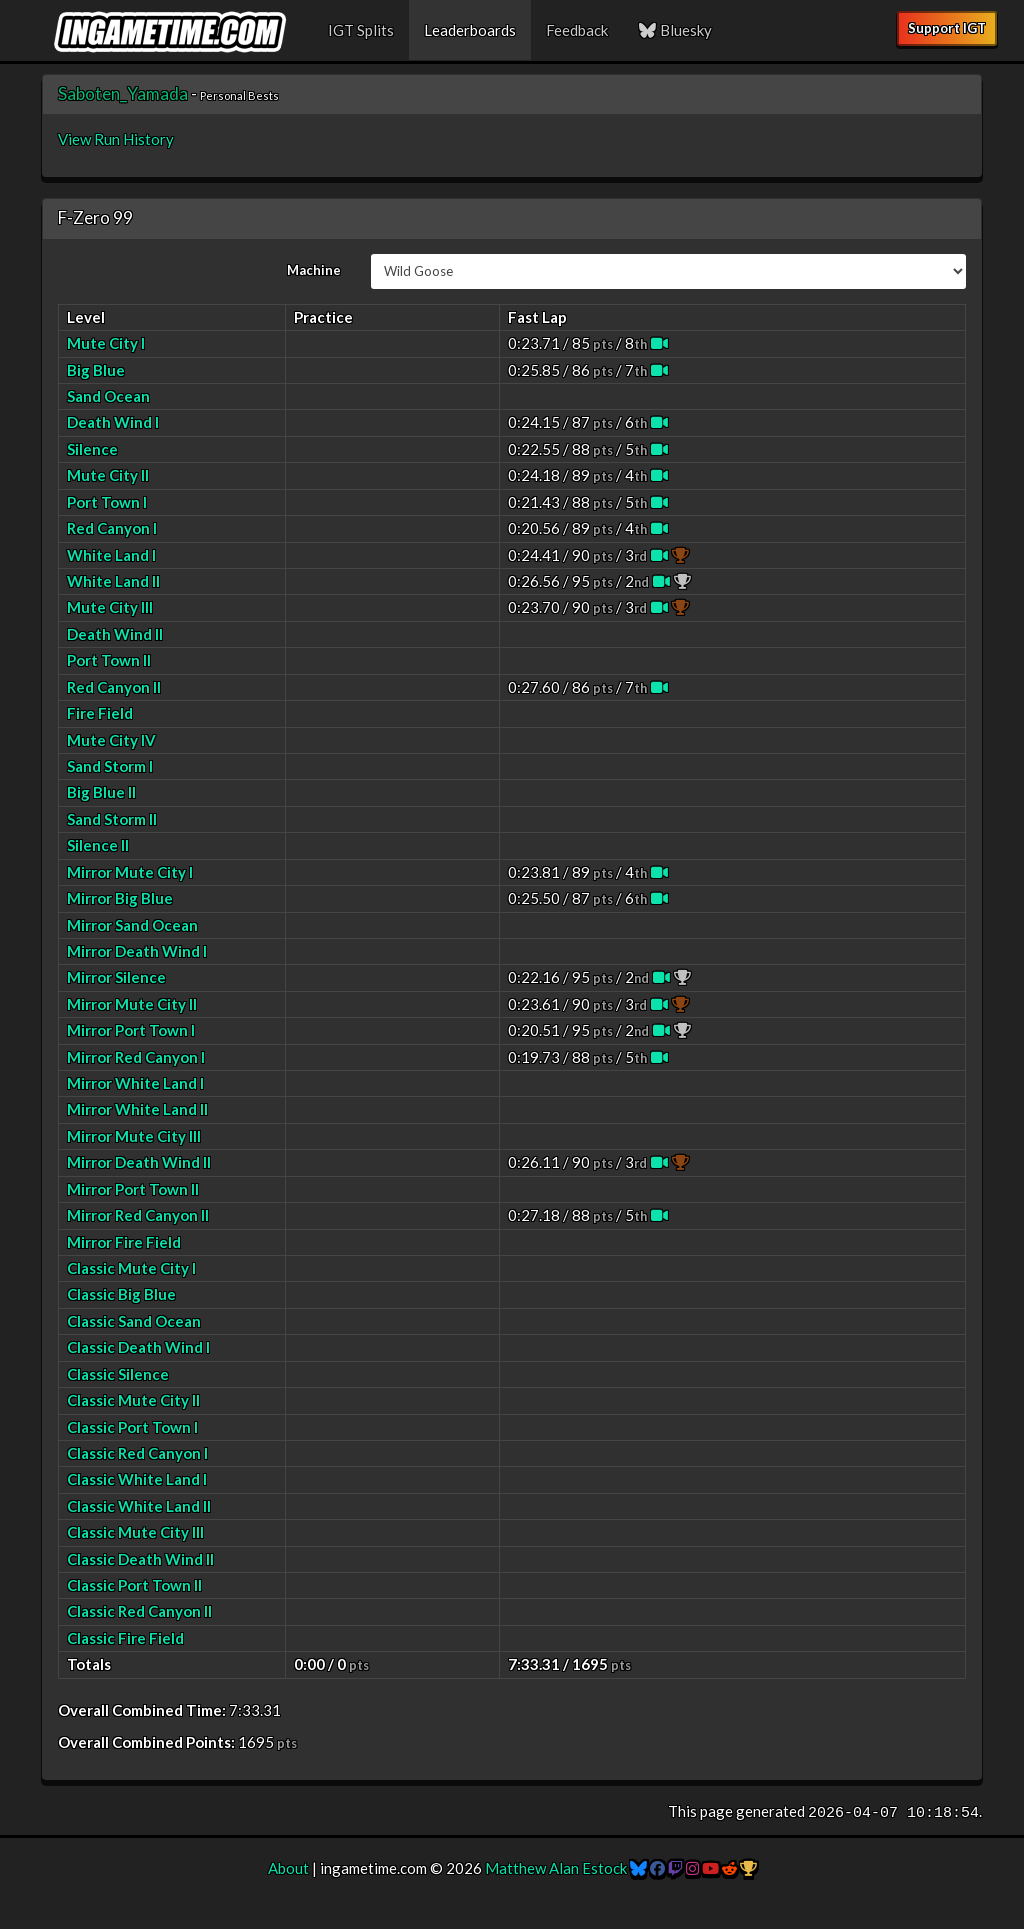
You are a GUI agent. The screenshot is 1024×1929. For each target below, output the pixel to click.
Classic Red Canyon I (137, 1453)
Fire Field (100, 713)
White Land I (111, 555)
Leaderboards (470, 30)
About (288, 1868)
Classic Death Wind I (138, 1347)
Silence (92, 449)
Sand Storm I (110, 766)
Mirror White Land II (137, 1109)
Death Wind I (113, 422)
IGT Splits (361, 30)
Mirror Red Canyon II (138, 1215)
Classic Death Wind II (140, 1559)
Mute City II (108, 475)
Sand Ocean (108, 396)
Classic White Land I (137, 1479)
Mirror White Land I (135, 1083)
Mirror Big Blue (120, 898)
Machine (314, 270)
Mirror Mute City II (132, 1004)
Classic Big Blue (121, 1294)
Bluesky (675, 30)
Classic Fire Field (125, 1638)
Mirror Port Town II (133, 1189)
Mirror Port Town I (131, 1030)
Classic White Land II (139, 1506)
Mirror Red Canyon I (136, 1057)
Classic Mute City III (135, 1532)
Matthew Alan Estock (556, 1868)
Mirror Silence (116, 977)
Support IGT (947, 28)
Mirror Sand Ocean (132, 925)
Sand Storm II (112, 819)
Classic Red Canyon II (139, 1611)
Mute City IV (111, 740)
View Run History (116, 139)
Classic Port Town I (132, 1427)
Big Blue (96, 370)
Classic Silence (118, 1374)
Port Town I (107, 502)
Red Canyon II (114, 687)
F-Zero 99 (95, 217)
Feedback (577, 30)
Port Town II (109, 660)
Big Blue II (101, 792)
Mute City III (110, 607)
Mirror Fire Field (124, 1242)
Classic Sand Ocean (134, 1321)
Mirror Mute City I (130, 872)
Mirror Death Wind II (139, 1162)
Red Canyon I (112, 528)
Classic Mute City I (131, 1268)
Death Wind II (115, 634)
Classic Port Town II (134, 1585)
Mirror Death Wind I (137, 951)
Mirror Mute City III (134, 1136)
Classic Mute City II (133, 1400)
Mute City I (106, 343)
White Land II (113, 581)
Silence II (98, 845)
